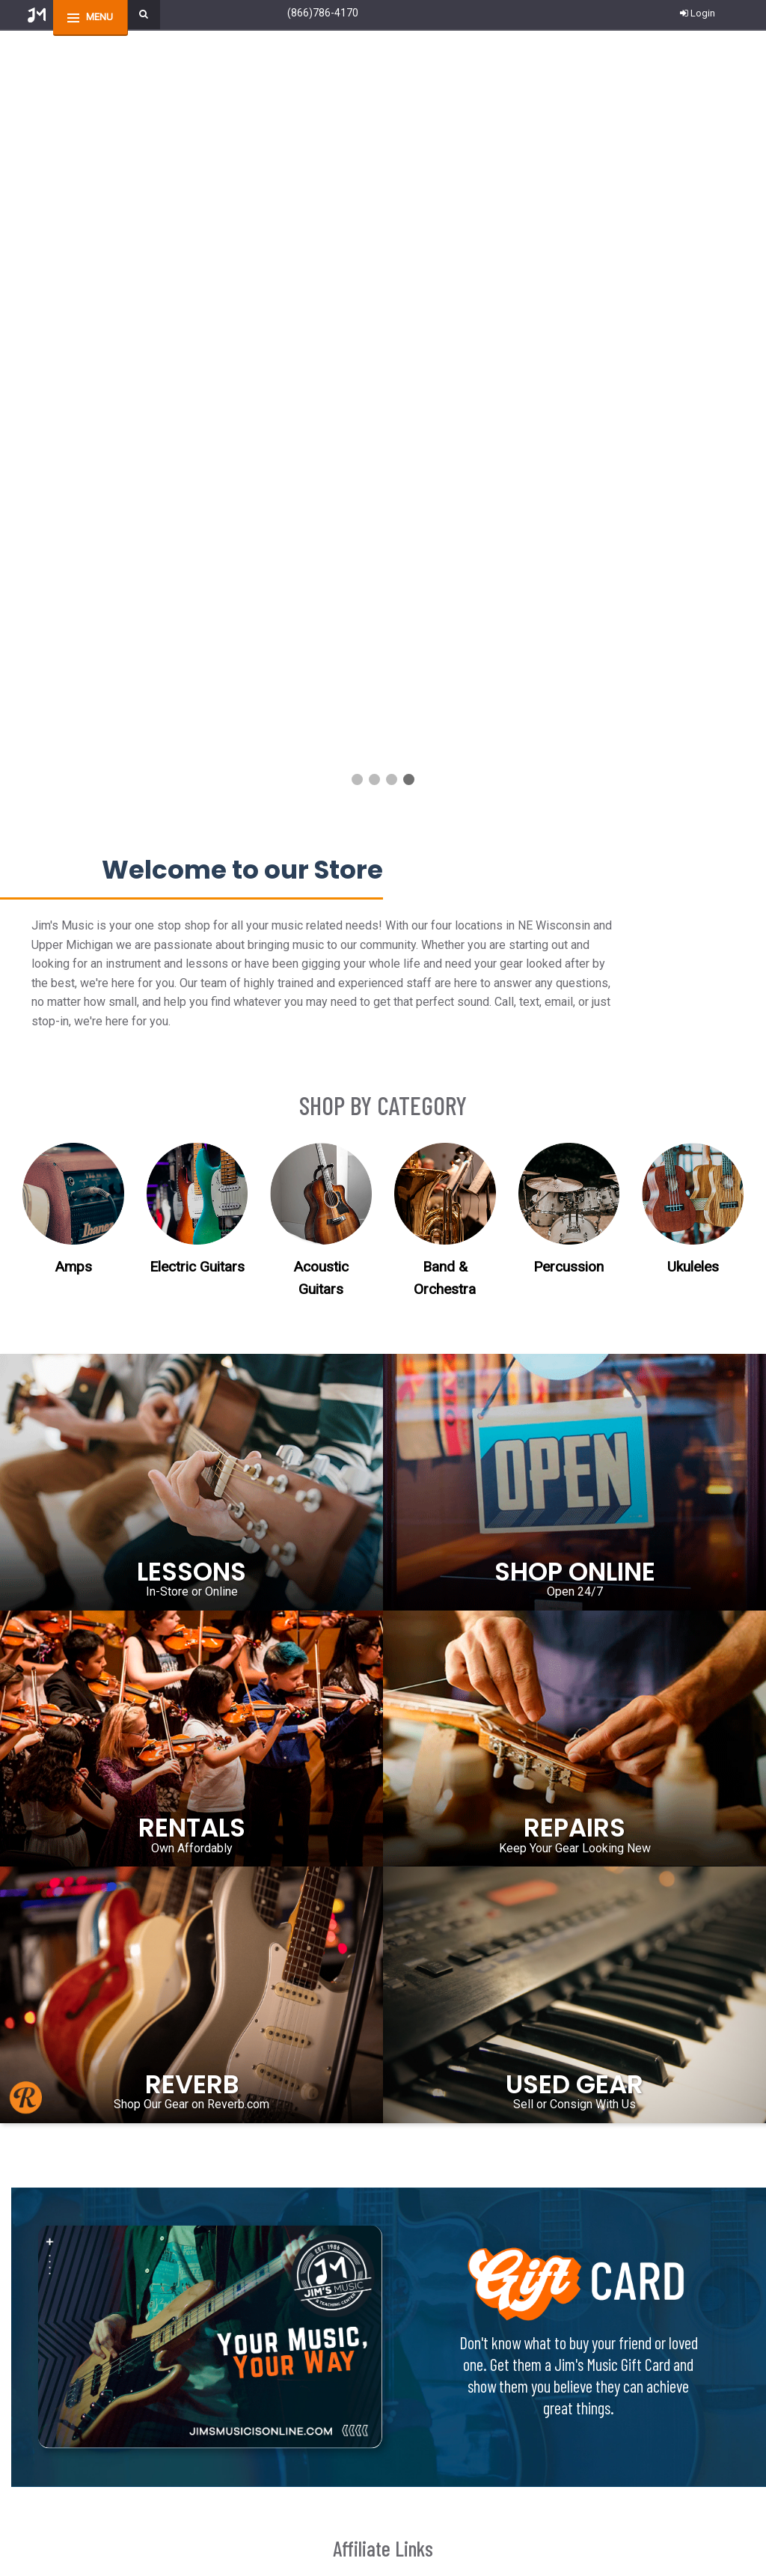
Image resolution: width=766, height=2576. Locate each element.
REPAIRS (574, 1081)
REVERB (192, 1337)
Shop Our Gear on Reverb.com (191, 1356)
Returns (223, 2369)
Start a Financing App (429, 2426)
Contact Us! (159, 2177)
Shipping (226, 2351)
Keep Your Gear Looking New (575, 1100)
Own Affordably (192, 1100)
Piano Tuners (410, 2351)
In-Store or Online (192, 844)
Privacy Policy (236, 2407)
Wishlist (48, 2388)
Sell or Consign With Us (574, 1356)
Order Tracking (63, 2369)
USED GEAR (574, 1337)
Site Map (402, 2407)
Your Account (60, 2407)
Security (224, 2426)
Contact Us (55, 2351)
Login (697, 13)
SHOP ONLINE (574, 824)
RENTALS (191, 1081)
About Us (403, 2388)
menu (99, 16)
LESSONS (191, 824)
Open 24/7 (575, 844)
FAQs (218, 2388)
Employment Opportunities (440, 2369)
